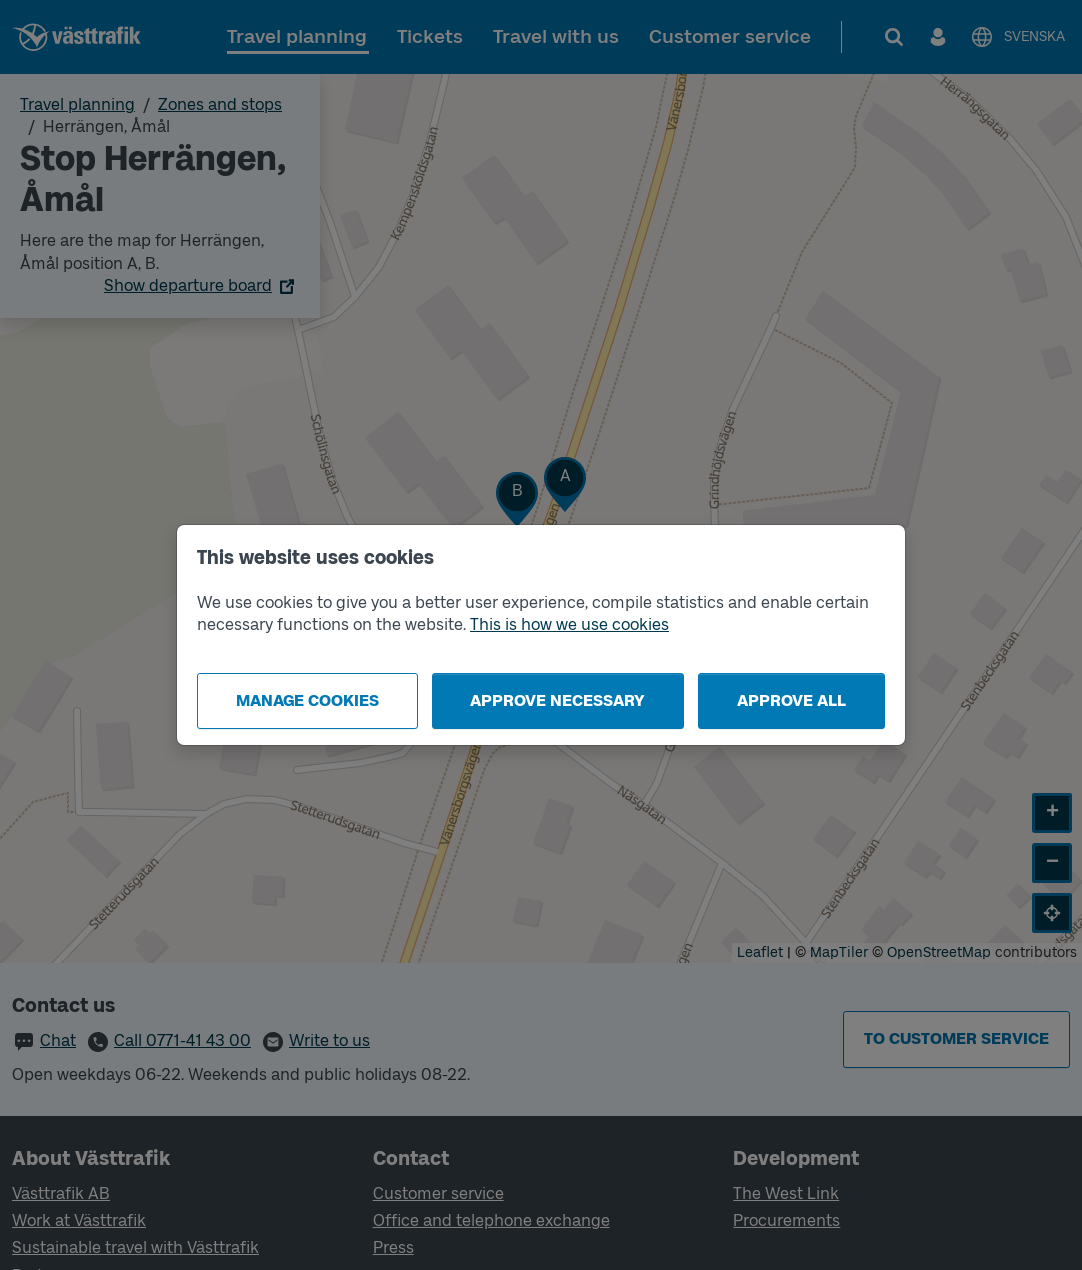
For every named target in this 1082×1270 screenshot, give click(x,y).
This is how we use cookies (569, 624)
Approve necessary (557, 700)
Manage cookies (307, 700)
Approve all (791, 700)
